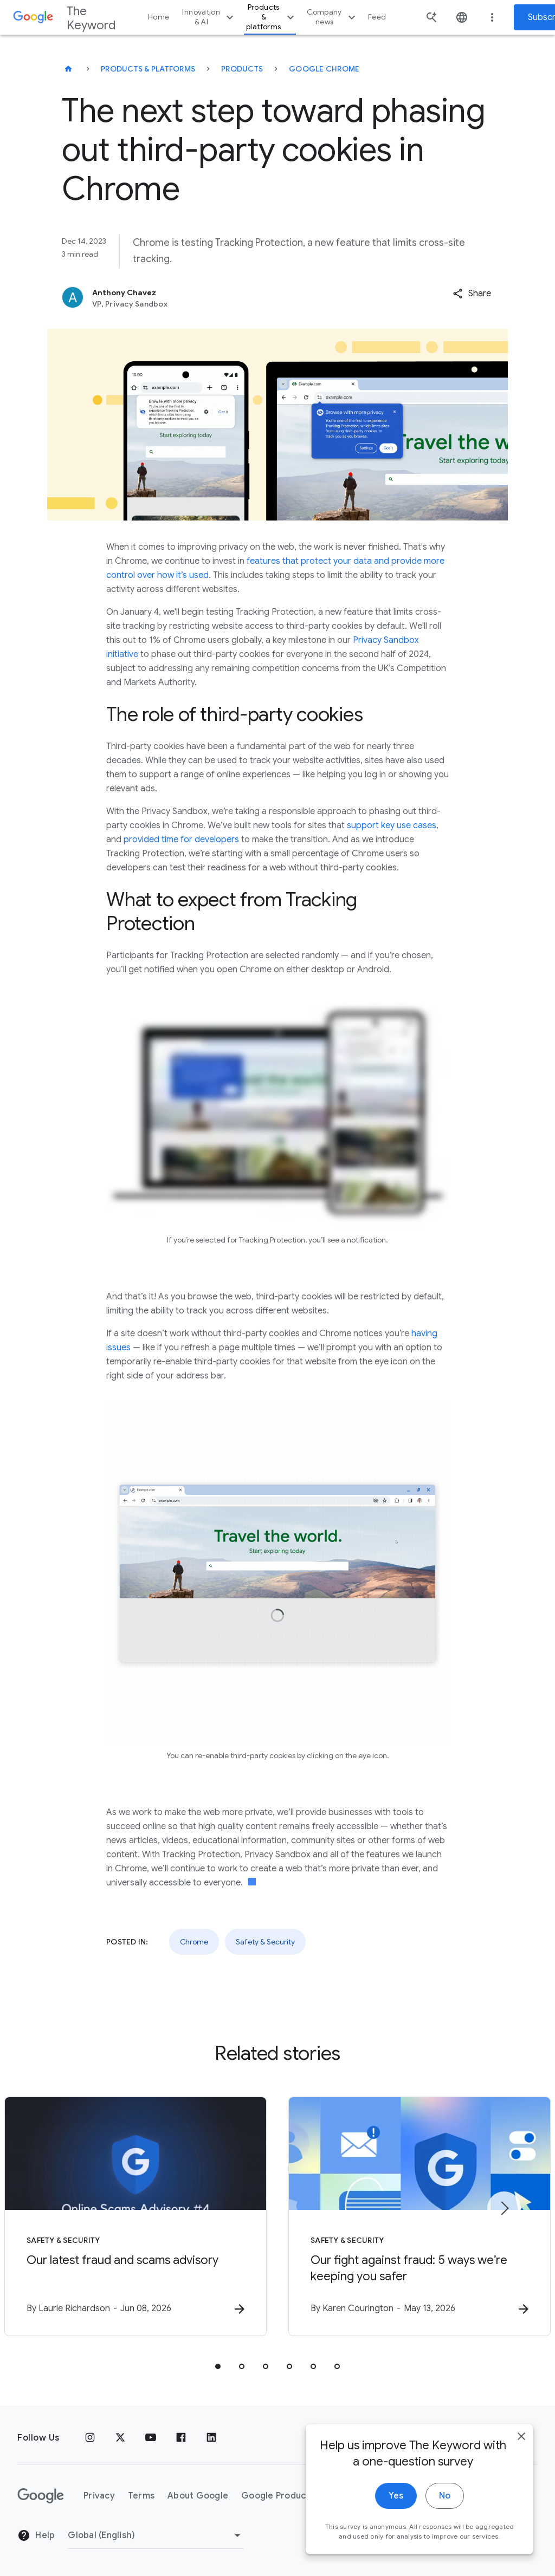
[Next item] (504, 2208)
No (444, 2496)
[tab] (218, 2366)
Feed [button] (377, 17)
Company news (332, 17)
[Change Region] (156, 2535)
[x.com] (120, 2438)
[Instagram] (90, 2438)
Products (242, 69)
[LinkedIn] (211, 2438)
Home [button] (158, 17)
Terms (141, 2495)
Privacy (99, 2495)
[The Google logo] (40, 2496)
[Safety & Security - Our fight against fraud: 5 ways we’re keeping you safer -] (419, 2216)
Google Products (277, 2495)
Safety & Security (265, 1942)
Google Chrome (324, 69)
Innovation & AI (209, 17)
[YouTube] (151, 2438)
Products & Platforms (148, 69)
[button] (471, 293)
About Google (197, 2495)
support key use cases (391, 825)
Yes (396, 2496)
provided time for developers (181, 839)
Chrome (194, 1942)
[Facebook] (181, 2438)
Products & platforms (271, 17)
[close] (521, 2437)
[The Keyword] (68, 69)
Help (36, 2535)
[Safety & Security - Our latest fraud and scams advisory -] (135, 2216)
